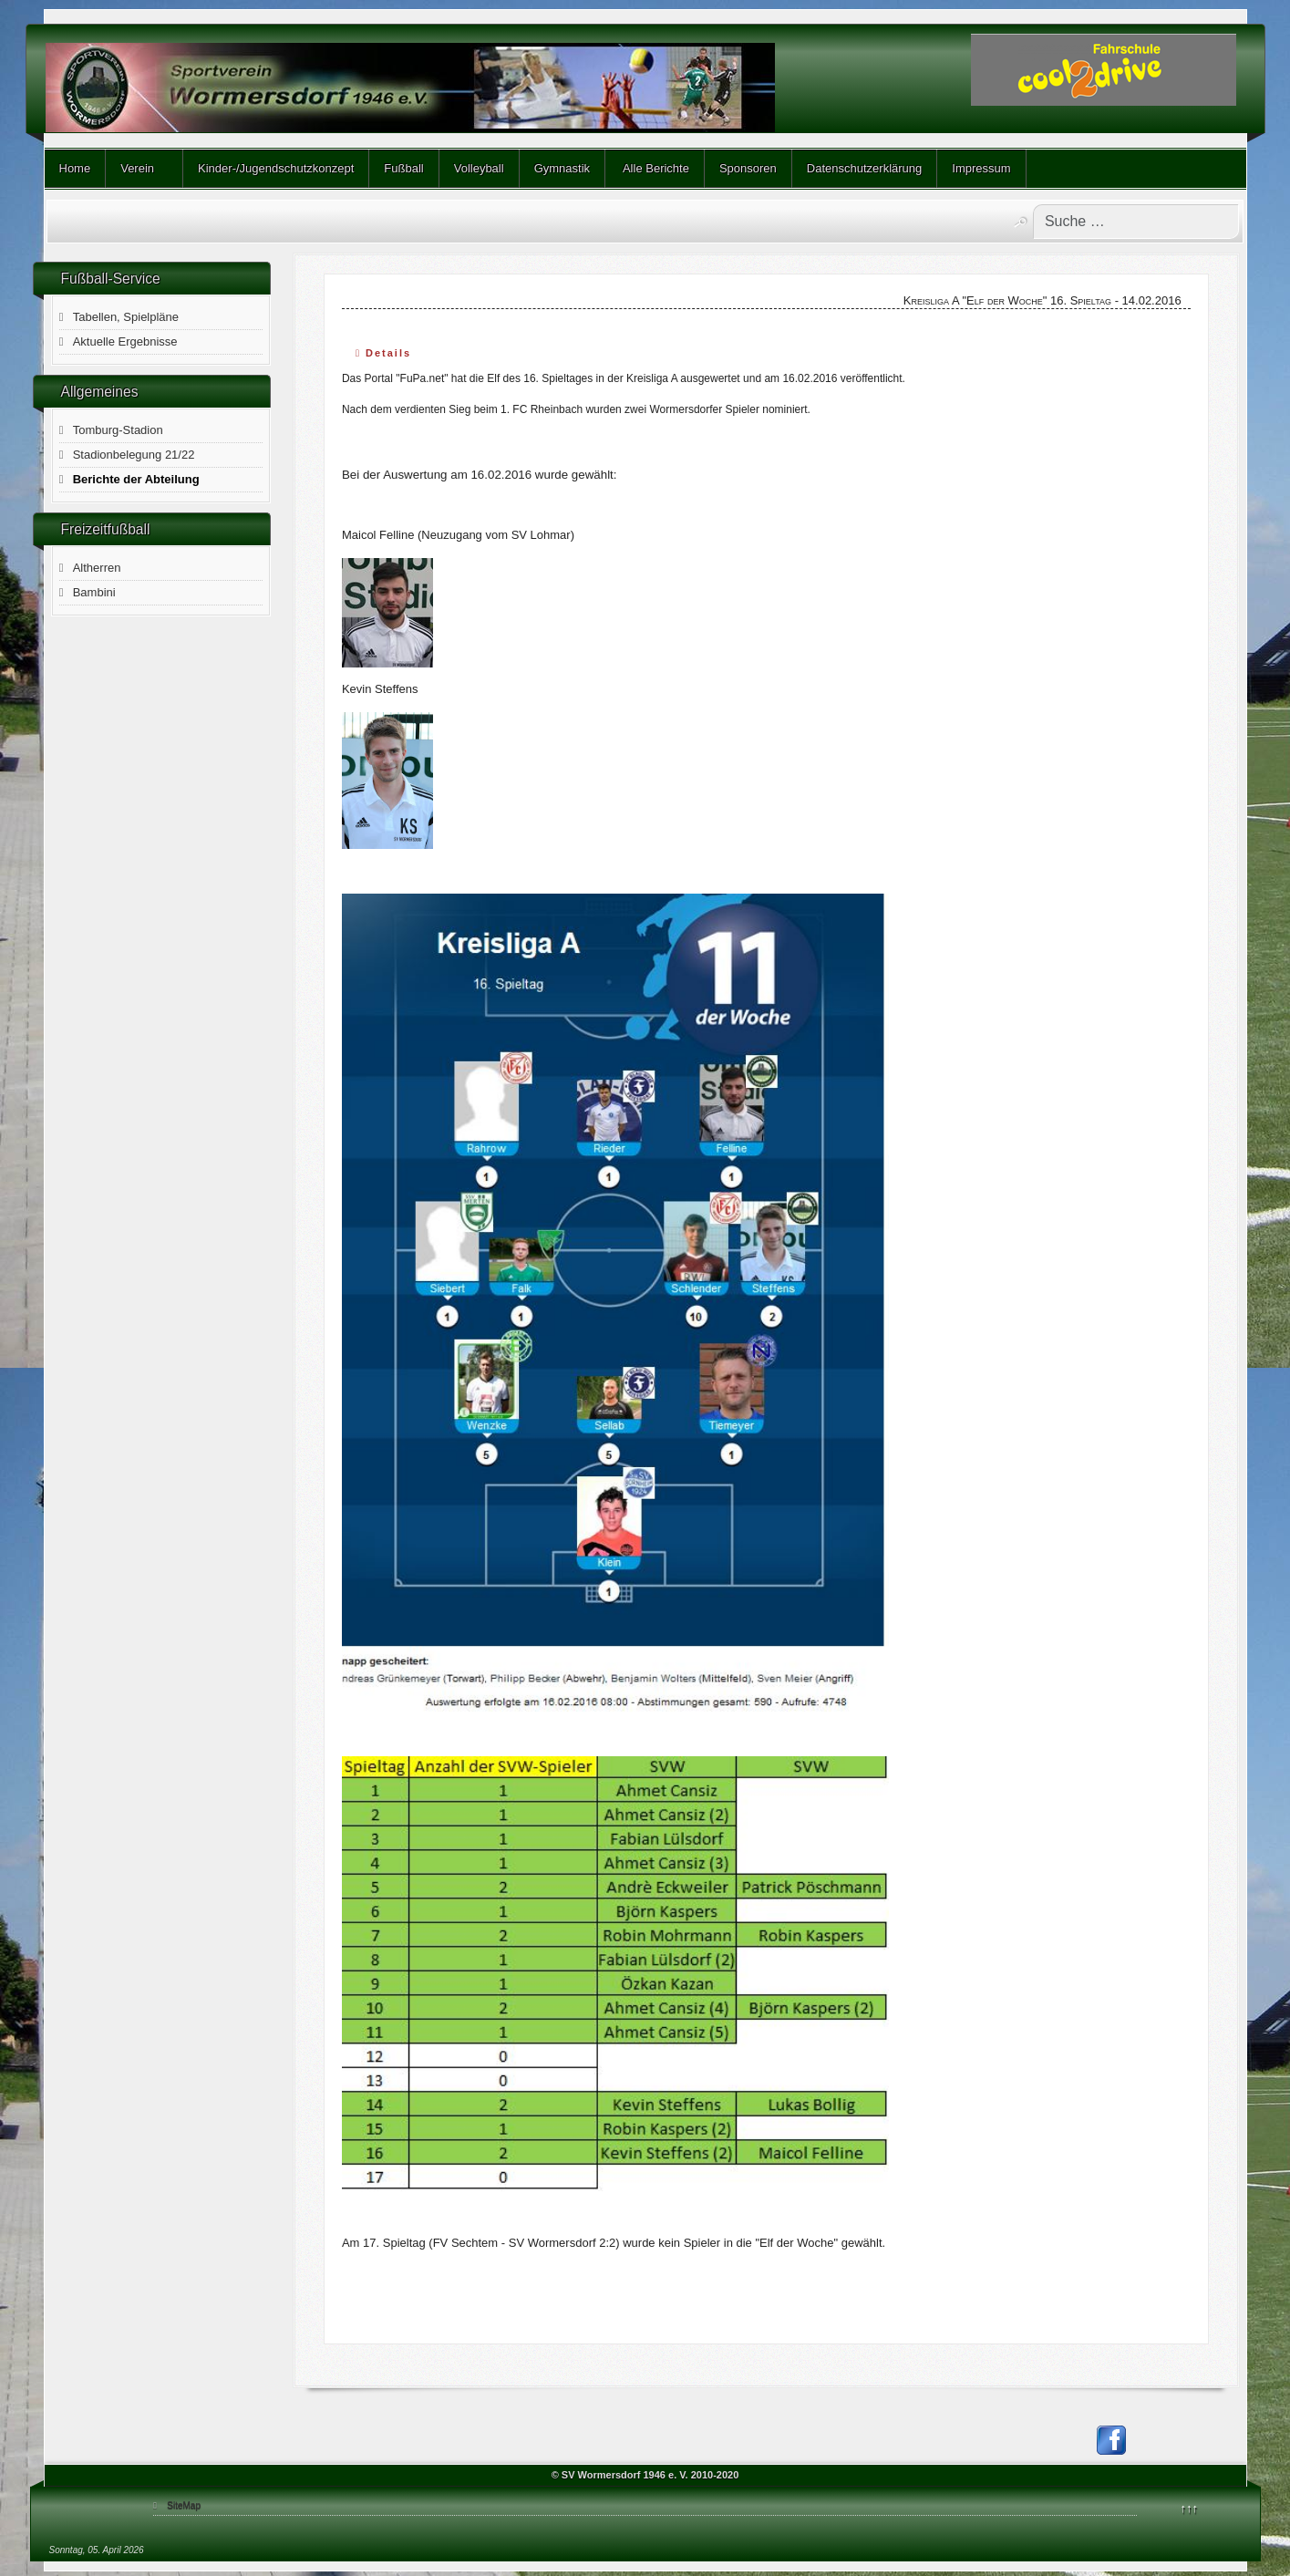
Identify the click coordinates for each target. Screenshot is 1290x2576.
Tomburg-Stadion (118, 430)
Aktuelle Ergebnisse (125, 341)
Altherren (97, 567)
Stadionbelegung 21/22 (134, 454)
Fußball (403, 168)
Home (75, 168)
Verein (137, 168)
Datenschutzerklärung (864, 168)
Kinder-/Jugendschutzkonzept (276, 168)
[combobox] (1136, 221)
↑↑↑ (1190, 2508)
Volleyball (479, 168)
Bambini (94, 592)
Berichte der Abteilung (136, 479)
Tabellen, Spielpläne (126, 317)
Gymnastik (562, 168)
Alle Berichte (654, 168)
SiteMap (184, 2505)
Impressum (981, 168)
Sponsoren (748, 168)
